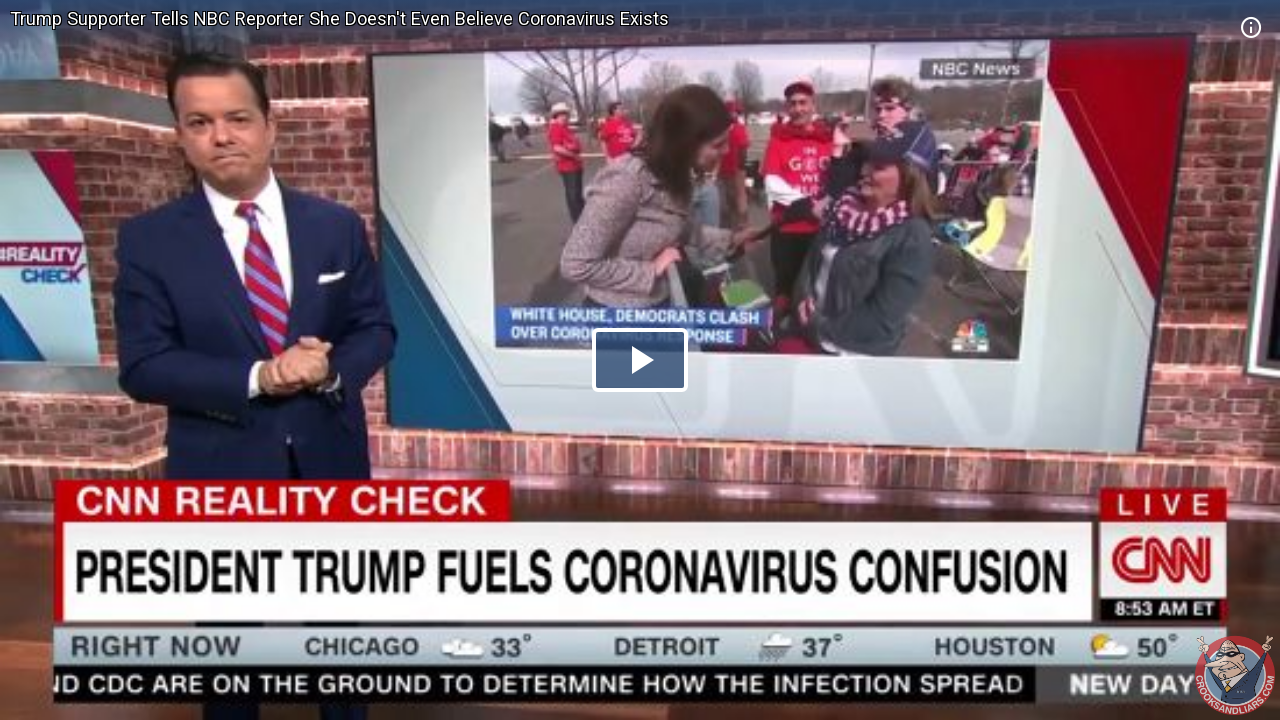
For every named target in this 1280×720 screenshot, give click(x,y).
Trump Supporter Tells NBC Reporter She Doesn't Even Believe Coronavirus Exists (339, 18)
